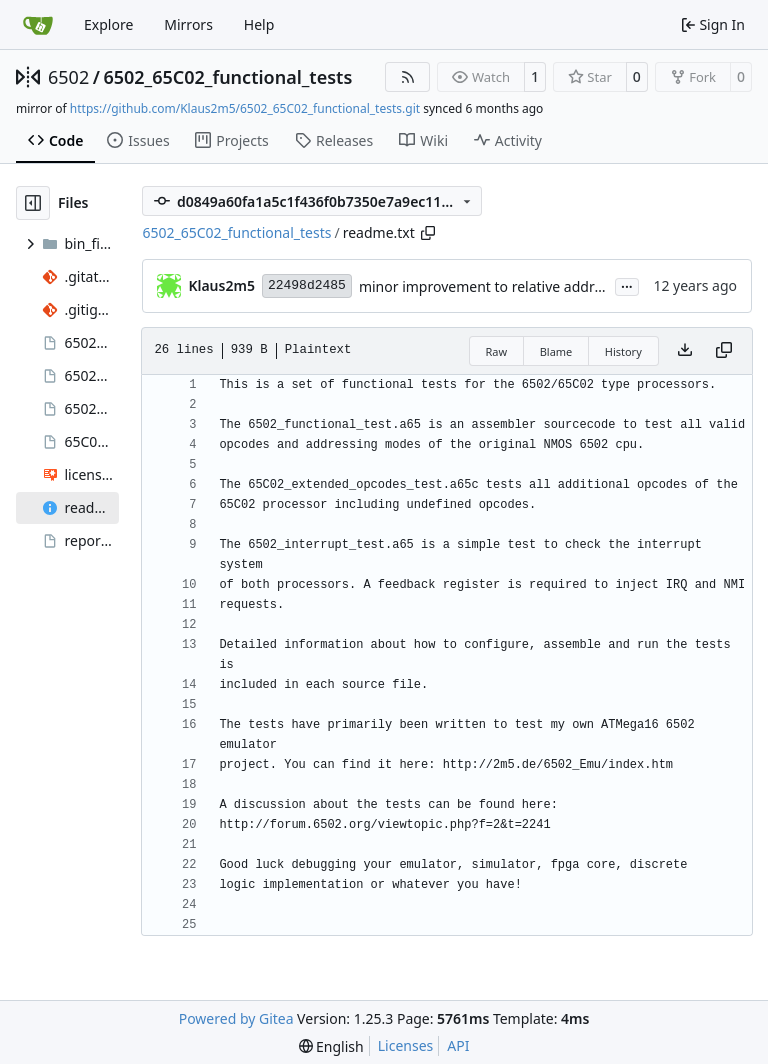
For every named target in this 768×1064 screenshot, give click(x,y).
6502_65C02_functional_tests (227, 77)
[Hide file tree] (33, 203)
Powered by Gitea (236, 1018)
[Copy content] (724, 351)
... (627, 285)
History (623, 351)
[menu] (331, 1046)
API (458, 1045)
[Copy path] (428, 233)
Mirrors (188, 24)
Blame (556, 351)
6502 (68, 77)
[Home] (38, 25)
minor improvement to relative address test (501, 286)
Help (259, 24)
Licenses (406, 1045)
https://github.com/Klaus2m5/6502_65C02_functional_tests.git (245, 108)
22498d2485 (307, 285)
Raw (497, 351)
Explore (108, 24)
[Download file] (685, 351)
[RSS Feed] (408, 77)
